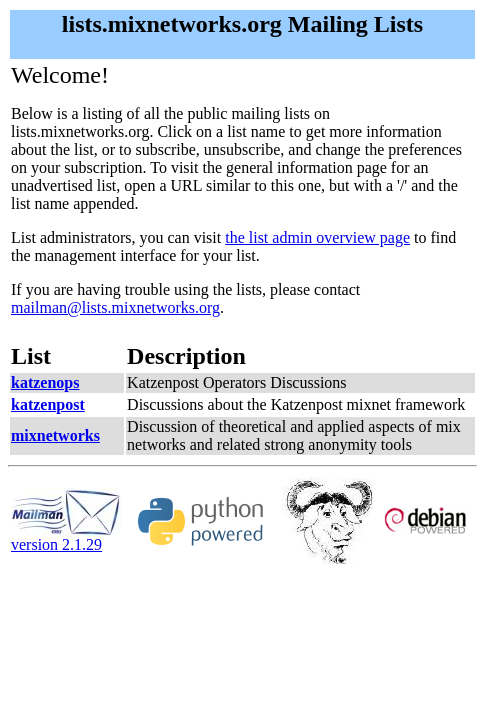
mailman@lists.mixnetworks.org (115, 307)
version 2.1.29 (66, 537)
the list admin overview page (317, 237)
